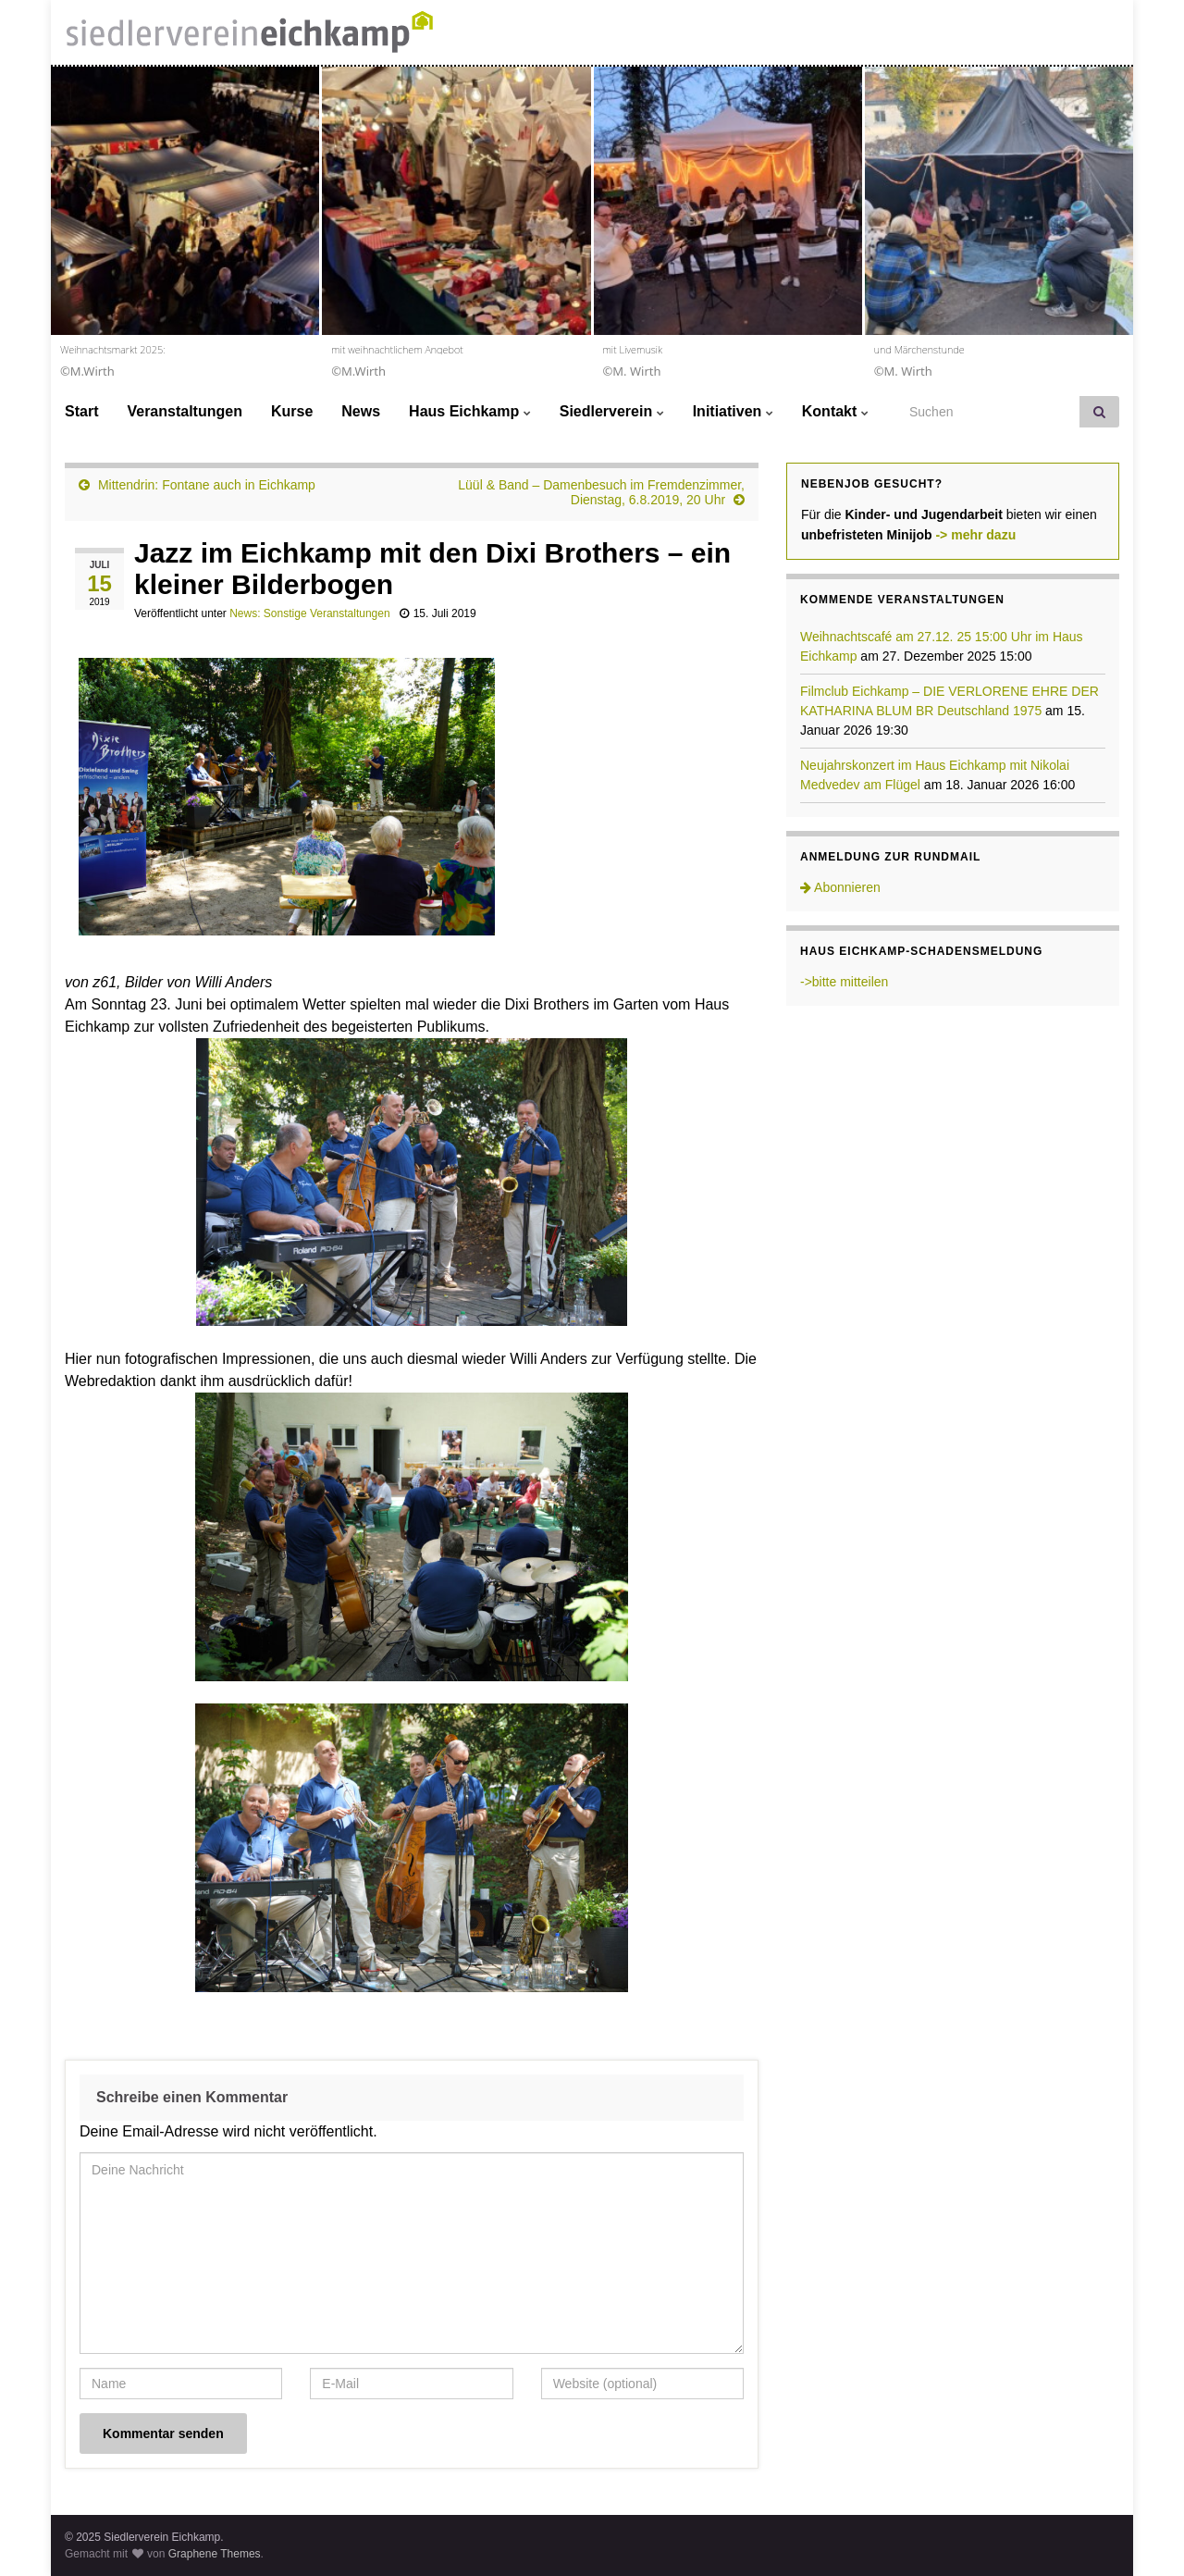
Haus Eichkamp (470, 411)
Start (81, 411)
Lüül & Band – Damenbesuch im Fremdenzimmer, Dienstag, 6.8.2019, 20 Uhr (601, 492)
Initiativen (733, 411)
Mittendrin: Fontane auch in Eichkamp (206, 484)
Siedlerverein (612, 411)
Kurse (292, 411)
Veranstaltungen (184, 411)
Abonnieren (840, 887)
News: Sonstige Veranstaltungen (309, 613)
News (360, 411)
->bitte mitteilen (844, 981)
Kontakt (835, 411)
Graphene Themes (214, 2553)
